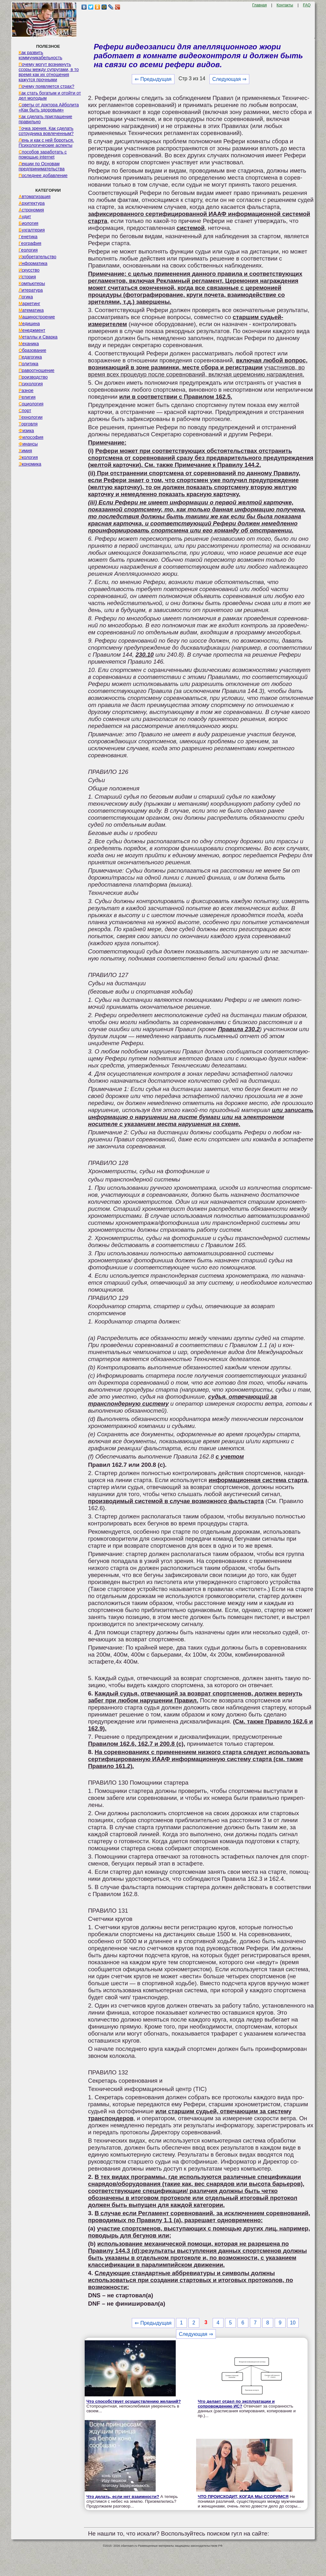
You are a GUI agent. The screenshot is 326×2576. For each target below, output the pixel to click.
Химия (25, 450)
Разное (25, 390)
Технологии (30, 417)
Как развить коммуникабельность (40, 55)
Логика (25, 296)
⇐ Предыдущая (153, 79)
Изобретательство (37, 256)
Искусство (28, 270)
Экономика (29, 464)
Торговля (28, 423)
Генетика (27, 236)
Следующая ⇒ (229, 79)
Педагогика (30, 357)
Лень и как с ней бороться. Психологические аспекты (46, 143)
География (29, 243)
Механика (28, 343)
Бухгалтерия (31, 229)
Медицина (29, 323)
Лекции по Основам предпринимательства (41, 166)
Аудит (24, 216)
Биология (28, 223)
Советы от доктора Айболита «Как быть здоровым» (48, 107)
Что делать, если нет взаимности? (122, 2496)
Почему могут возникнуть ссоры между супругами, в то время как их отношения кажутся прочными (48, 72)
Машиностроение (36, 316)
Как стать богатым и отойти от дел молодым (49, 95)
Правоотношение (36, 370)
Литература (30, 290)
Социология (30, 403)
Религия (26, 397)
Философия (30, 437)
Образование (32, 350)
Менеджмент (31, 330)
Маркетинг (29, 303)
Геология (28, 250)
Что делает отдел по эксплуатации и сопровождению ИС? (236, 2403)
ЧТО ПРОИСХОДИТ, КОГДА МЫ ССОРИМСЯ (243, 2496)
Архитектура (31, 203)
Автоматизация (34, 196)
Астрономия (31, 209)
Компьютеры (31, 283)
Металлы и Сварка (37, 336)
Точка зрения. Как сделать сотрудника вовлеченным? (46, 131)
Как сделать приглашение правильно (45, 119)
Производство (32, 377)
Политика (28, 363)
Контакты (285, 5)
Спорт (24, 410)
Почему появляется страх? (46, 86)
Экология (28, 457)
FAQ (307, 5)
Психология (30, 383)
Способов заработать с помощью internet (42, 154)
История (27, 276)
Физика (26, 430)
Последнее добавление (42, 175)
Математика (31, 310)
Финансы (28, 443)
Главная (259, 5)
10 (293, 2322)
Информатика (32, 263)
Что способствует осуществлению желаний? (133, 2401)
